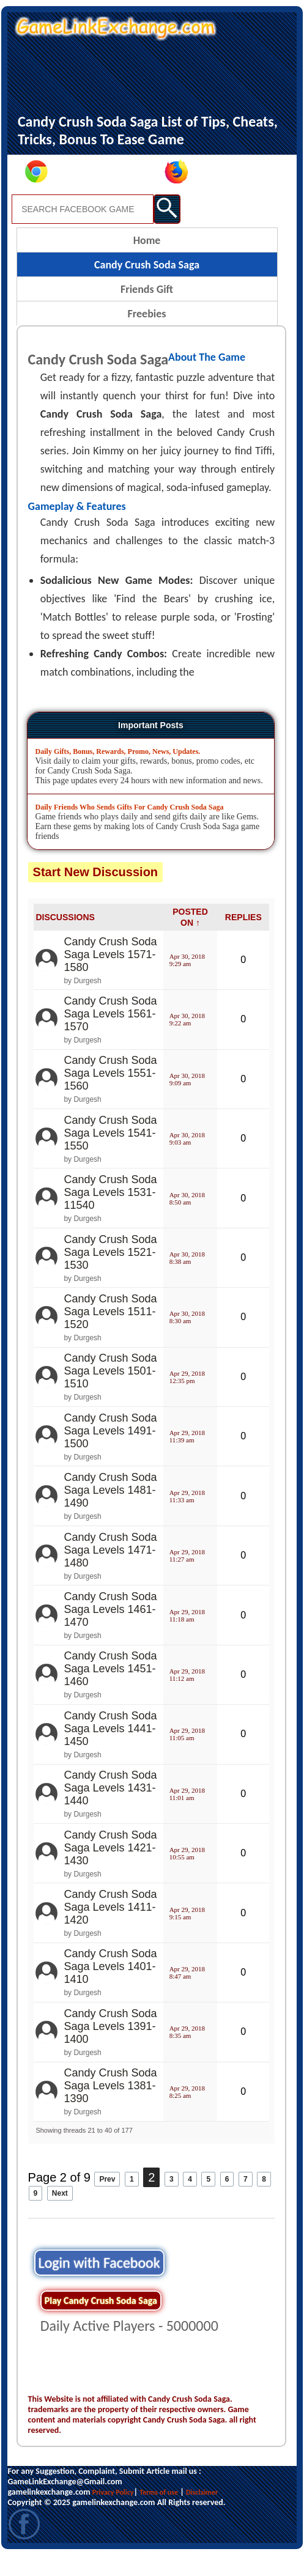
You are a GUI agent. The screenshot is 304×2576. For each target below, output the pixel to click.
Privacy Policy (113, 2513)
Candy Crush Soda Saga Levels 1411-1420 (110, 1928)
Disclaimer (202, 2513)
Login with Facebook (99, 2283)
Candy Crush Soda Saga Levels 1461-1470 (110, 1630)
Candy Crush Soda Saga (146, 285)
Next (60, 2214)
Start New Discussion (95, 892)
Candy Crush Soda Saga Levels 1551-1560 (110, 1094)
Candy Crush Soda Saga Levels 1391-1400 (110, 2047)
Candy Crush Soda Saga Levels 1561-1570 (110, 1035)
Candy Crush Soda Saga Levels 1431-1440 (110, 1809)
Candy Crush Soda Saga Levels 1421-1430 (110, 1869)
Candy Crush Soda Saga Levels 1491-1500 (110, 1452)
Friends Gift (146, 310)
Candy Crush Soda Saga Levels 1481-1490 (110, 1511)
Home (147, 261)
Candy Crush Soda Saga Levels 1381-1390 (110, 2106)
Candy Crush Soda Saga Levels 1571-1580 (110, 975)
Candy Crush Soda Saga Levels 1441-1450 (110, 1749)
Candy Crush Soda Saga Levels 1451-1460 (110, 1689)
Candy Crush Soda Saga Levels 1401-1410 (110, 1987)
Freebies (147, 334)
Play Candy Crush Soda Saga (101, 2321)
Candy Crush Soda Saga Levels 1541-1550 (110, 1154)
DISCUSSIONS (64, 938)
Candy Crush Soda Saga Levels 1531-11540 (110, 1213)
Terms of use (158, 2513)
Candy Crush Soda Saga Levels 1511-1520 (110, 1332)
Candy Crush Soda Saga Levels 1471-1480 (110, 1571)
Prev (107, 2200)
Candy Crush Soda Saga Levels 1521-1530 (110, 1273)
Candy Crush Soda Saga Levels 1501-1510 (110, 1392)
